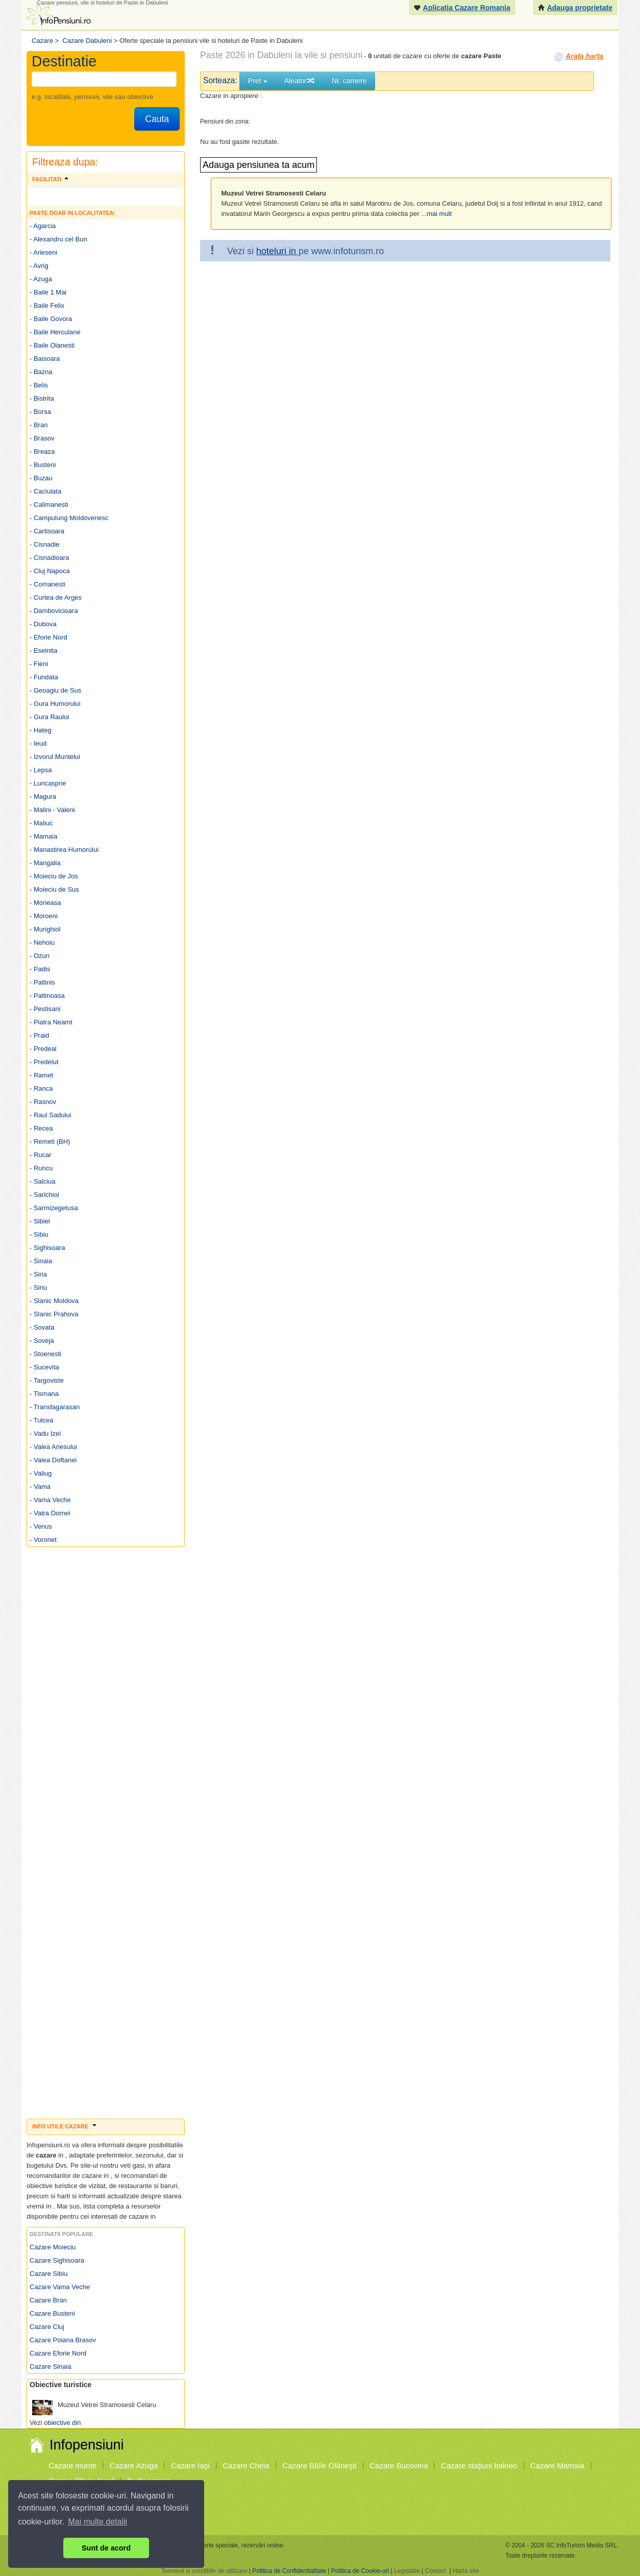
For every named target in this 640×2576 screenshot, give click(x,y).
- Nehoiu (42, 942)
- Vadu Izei (45, 1433)
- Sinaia (41, 1261)
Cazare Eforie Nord (58, 2353)
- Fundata (44, 677)
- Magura (43, 796)
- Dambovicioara (54, 611)
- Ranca (41, 1088)
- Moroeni (44, 916)
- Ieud (38, 743)
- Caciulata (45, 491)
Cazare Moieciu (53, 2247)
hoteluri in (277, 251)
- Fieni (39, 664)
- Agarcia (43, 226)
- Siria (38, 1274)
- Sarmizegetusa (54, 1208)
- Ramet (41, 1075)
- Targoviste (47, 1380)
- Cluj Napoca (50, 571)
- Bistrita (42, 398)
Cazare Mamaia (557, 2465)
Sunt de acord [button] (106, 2548)
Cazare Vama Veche (60, 2287)
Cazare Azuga (134, 2465)
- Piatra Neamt (51, 1022)
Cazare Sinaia (50, 2366)
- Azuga (41, 279)
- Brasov (42, 438)
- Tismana (44, 1393)
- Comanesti (47, 584)
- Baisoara (45, 358)
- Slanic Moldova (54, 1301)
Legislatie (407, 2570)
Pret (257, 81)
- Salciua (43, 1181)
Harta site (466, 2570)
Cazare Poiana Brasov (63, 2340)
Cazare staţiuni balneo (479, 2465)
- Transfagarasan (55, 1407)
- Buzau (41, 478)
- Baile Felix (47, 305)
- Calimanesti (49, 504)
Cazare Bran (48, 2300)
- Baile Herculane (55, 332)
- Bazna (41, 372)
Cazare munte (72, 2465)
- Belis (39, 385)
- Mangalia (45, 863)
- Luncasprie (48, 783)
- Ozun (40, 956)
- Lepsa (41, 770)
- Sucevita (44, 1367)
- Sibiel (40, 1221)
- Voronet (43, 1539)
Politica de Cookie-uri (360, 2570)
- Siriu (38, 1287)
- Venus (41, 1526)
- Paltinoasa (47, 995)
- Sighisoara (47, 1248)
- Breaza (42, 451)
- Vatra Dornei (50, 1513)
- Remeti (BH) (50, 1141)
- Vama (40, 1486)
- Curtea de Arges (56, 597)
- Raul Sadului (50, 1115)
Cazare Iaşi (190, 2465)
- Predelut (44, 1062)
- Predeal (43, 1048)
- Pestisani (45, 1009)
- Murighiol (45, 929)
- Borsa (40, 411)
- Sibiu (39, 1234)
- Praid (39, 1035)
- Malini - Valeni (52, 810)
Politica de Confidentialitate (289, 2570)
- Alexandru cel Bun (58, 239)
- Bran (38, 425)
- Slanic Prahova (54, 1314)
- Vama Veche (50, 1500)
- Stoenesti (45, 1354)
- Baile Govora (51, 319)
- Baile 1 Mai (48, 292)
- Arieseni (43, 252)
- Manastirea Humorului (64, 849)
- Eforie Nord (48, 637)
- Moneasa (45, 902)
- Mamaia (43, 836)
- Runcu (41, 1168)
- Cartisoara (47, 531)
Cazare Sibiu (48, 2273)
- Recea (41, 1128)
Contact (435, 2570)
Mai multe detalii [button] (98, 2521)
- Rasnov (43, 1102)
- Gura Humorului (55, 703)
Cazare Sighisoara (57, 2260)
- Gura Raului (49, 717)
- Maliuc (41, 823)
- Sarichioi (44, 1194)
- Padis (40, 969)
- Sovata (42, 1327)
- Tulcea (41, 1420)
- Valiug (41, 1473)
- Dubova (43, 624)
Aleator (299, 81)
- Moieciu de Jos (54, 876)
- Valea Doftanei (53, 1460)
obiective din (62, 2422)
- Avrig (39, 265)
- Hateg (41, 730)
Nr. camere (349, 81)
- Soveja (42, 1340)
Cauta (157, 119)
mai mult (439, 213)
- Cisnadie (45, 544)
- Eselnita (43, 650)
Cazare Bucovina (399, 2465)
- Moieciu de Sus (54, 889)
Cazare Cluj (47, 2326)
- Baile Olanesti (52, 345)
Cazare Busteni (52, 2313)
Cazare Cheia (246, 2465)
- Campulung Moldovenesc (69, 518)
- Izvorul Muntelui (55, 756)
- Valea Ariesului (53, 1447)
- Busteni (43, 465)
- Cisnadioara (49, 557)
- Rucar (41, 1155)
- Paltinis (42, 982)
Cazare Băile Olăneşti (320, 2465)
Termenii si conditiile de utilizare (204, 2570)
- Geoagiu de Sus (55, 690)
